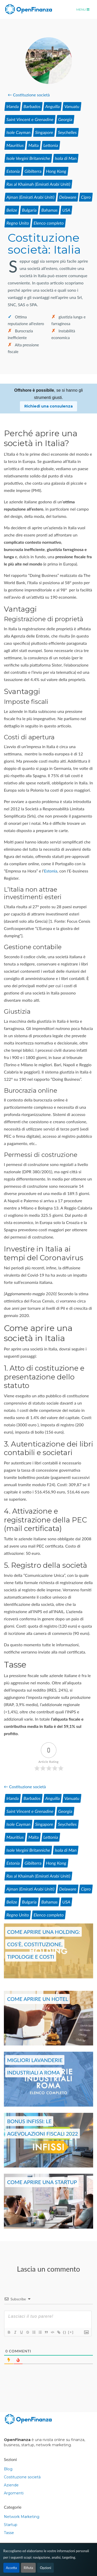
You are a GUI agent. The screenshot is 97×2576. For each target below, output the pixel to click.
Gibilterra (33, 171)
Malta (33, 145)
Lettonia (50, 145)
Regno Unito (17, 222)
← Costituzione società (29, 94)
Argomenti (14, 2493)
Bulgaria (29, 209)
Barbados (32, 106)
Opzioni (45, 2568)
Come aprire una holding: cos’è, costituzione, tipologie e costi (43, 1944)
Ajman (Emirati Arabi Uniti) (30, 197)
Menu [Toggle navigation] (82, 9)
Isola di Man (66, 158)
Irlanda (12, 106)
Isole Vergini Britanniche (28, 158)
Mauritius (15, 145)
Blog (8, 2469)
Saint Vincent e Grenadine (30, 119)
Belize (12, 209)
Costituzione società (22, 2477)
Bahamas (49, 209)
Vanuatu (72, 106)
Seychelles (67, 132)
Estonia (13, 171)
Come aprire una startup (42, 2182)
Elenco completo (48, 222)
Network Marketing (21, 2516)
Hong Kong (56, 171)
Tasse (9, 2532)
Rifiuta (28, 2568)
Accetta (11, 2568)
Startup (10, 2524)
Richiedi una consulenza (48, 406)
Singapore (44, 132)
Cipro (86, 197)
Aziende (11, 2485)
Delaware (68, 197)
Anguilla (52, 106)
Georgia (65, 119)
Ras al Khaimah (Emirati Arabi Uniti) (38, 184)
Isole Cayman (18, 132)
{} (64, 2332)
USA (66, 209)
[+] (71, 2332)
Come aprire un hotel (37, 1999)
